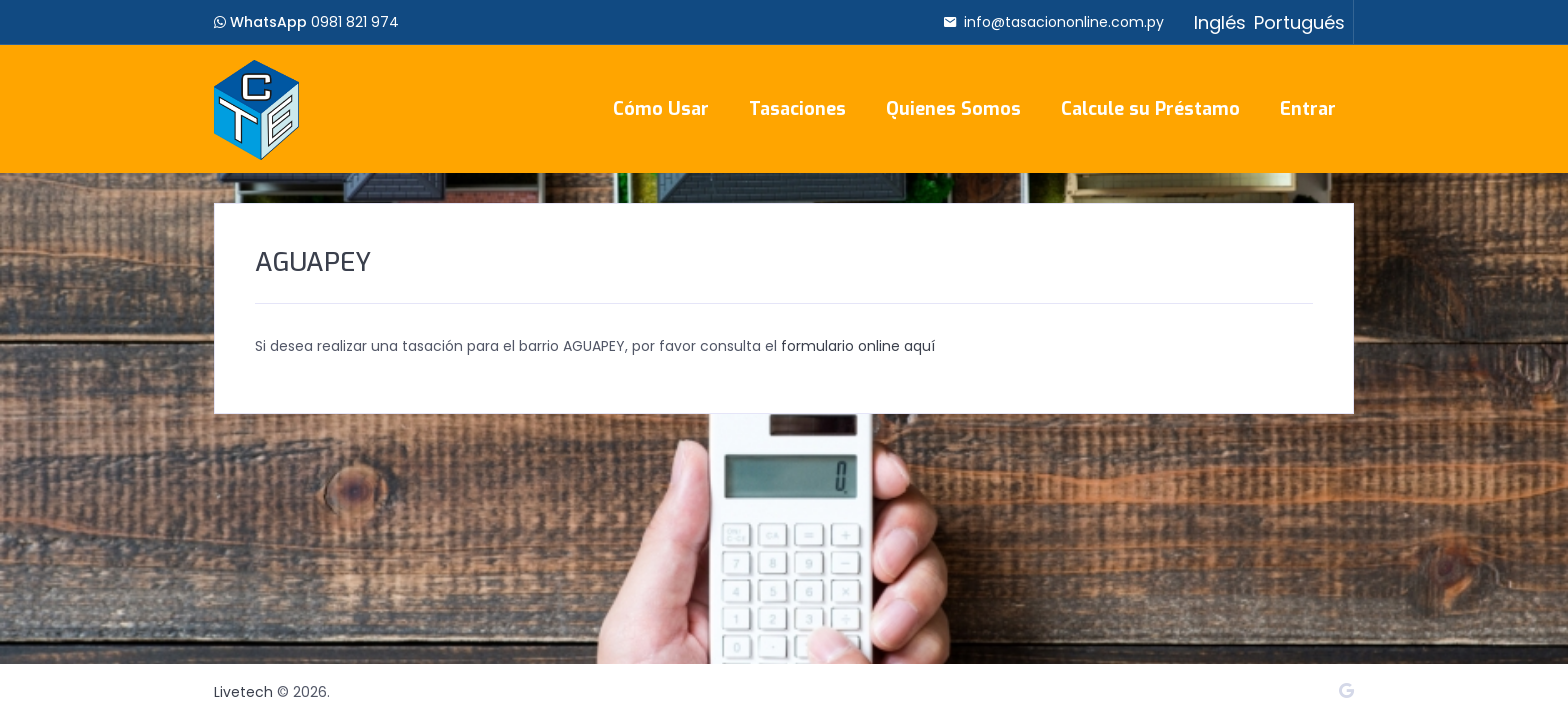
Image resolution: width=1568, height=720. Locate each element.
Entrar (1308, 109)
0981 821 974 (355, 22)
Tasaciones (797, 109)
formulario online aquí (858, 346)
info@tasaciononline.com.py (1064, 22)
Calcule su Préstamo (1150, 109)
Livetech (243, 692)
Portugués (1299, 22)
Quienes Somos (953, 109)
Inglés (1220, 22)
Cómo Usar (661, 109)
